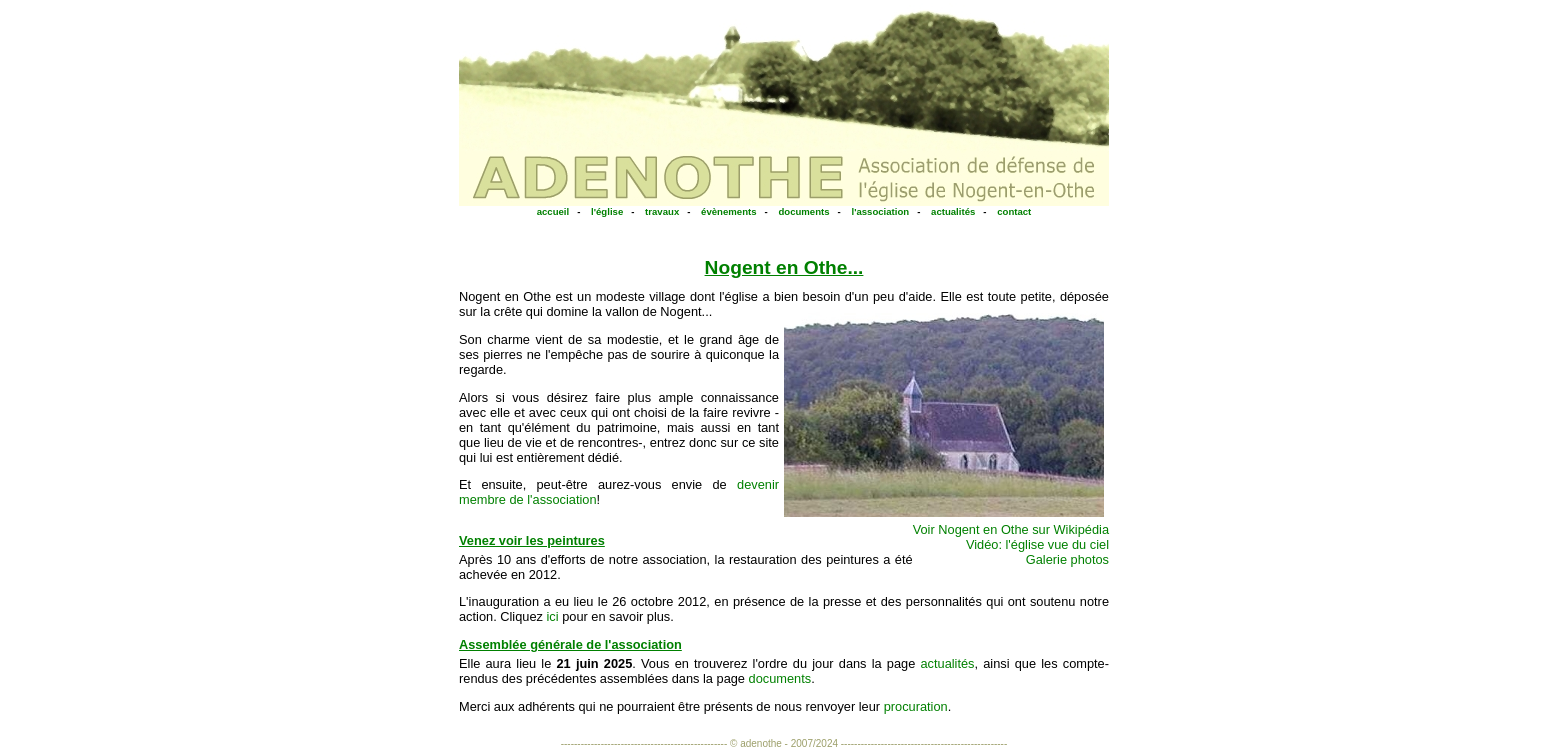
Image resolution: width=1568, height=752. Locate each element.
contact (1014, 211)
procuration (916, 706)
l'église (607, 211)
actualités (953, 211)
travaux (662, 211)
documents (803, 211)
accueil (553, 211)
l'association (880, 211)
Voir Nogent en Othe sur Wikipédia (1011, 529)
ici (553, 616)
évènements (728, 211)
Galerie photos (1067, 559)
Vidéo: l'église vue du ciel (1037, 544)
